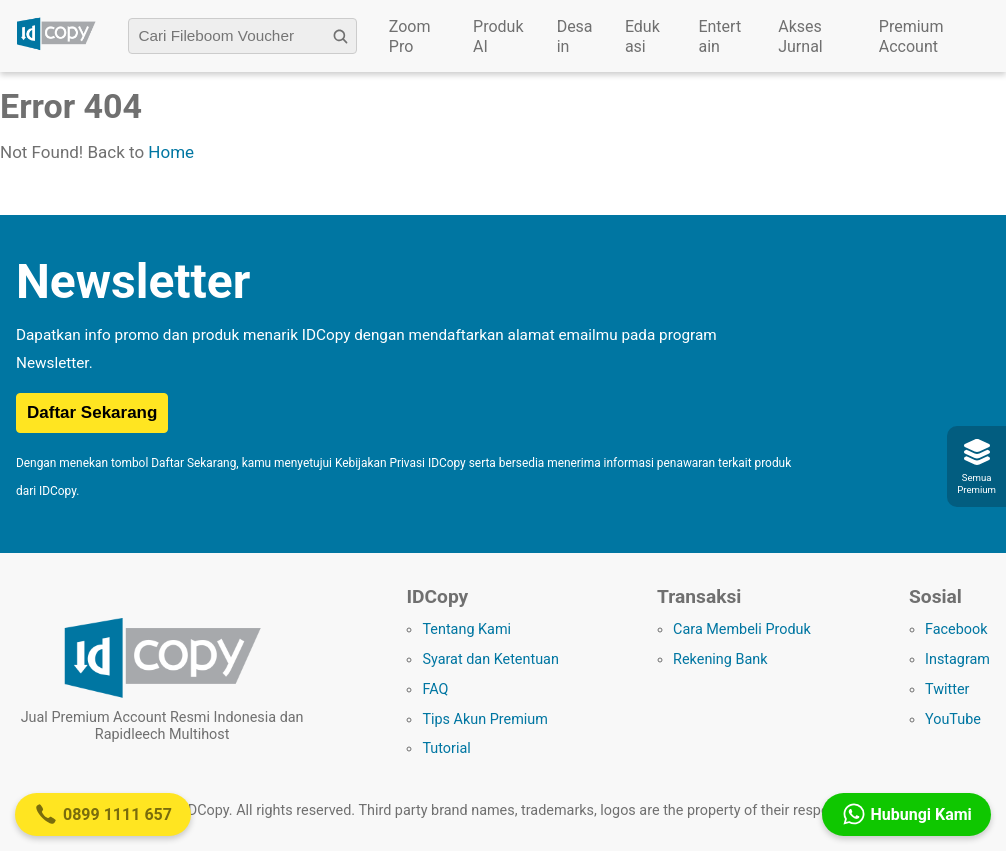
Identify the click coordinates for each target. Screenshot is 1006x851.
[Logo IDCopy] (56, 47)
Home (171, 152)
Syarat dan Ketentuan (490, 659)
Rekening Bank (720, 659)
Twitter (947, 689)
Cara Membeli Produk (742, 629)
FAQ (435, 689)
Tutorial (446, 748)
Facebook (956, 629)
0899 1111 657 (103, 814)
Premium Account (911, 36)
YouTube (953, 719)
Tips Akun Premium (484, 719)
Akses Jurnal (800, 36)
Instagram (957, 659)
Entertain (719, 36)
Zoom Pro (410, 36)
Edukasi (642, 36)
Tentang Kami (466, 629)
